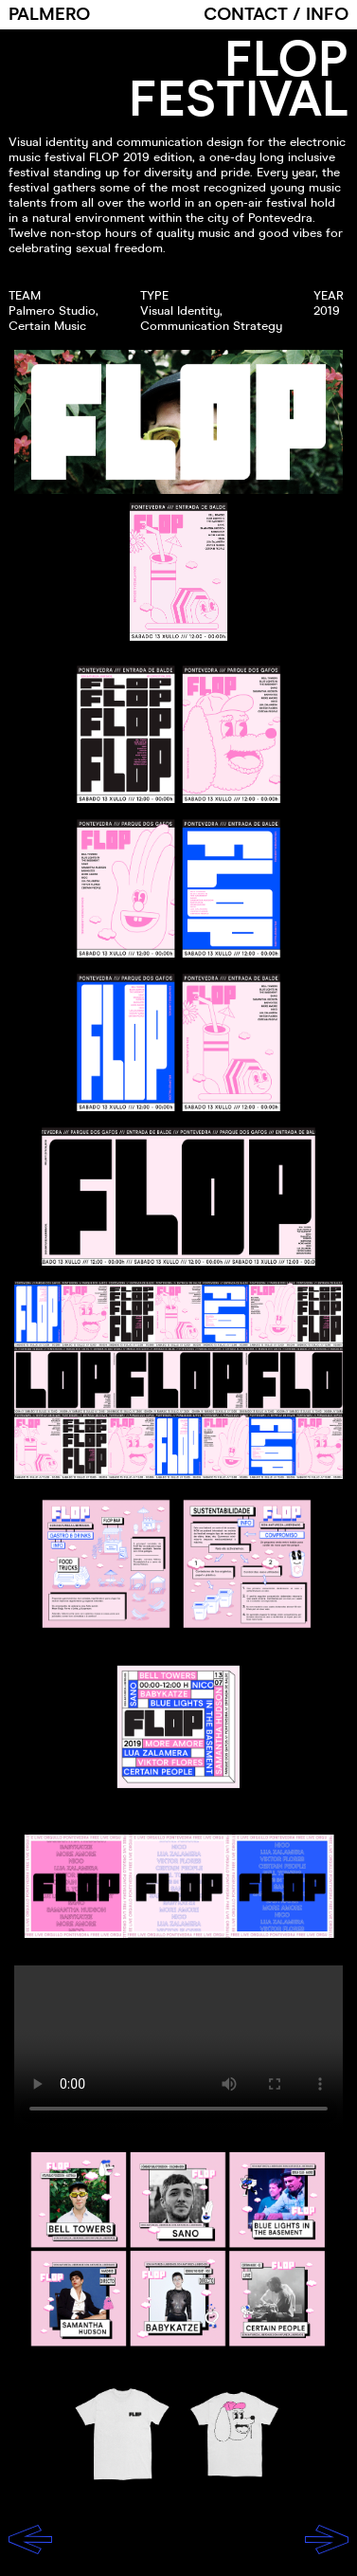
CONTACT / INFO (276, 15)
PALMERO (49, 15)
